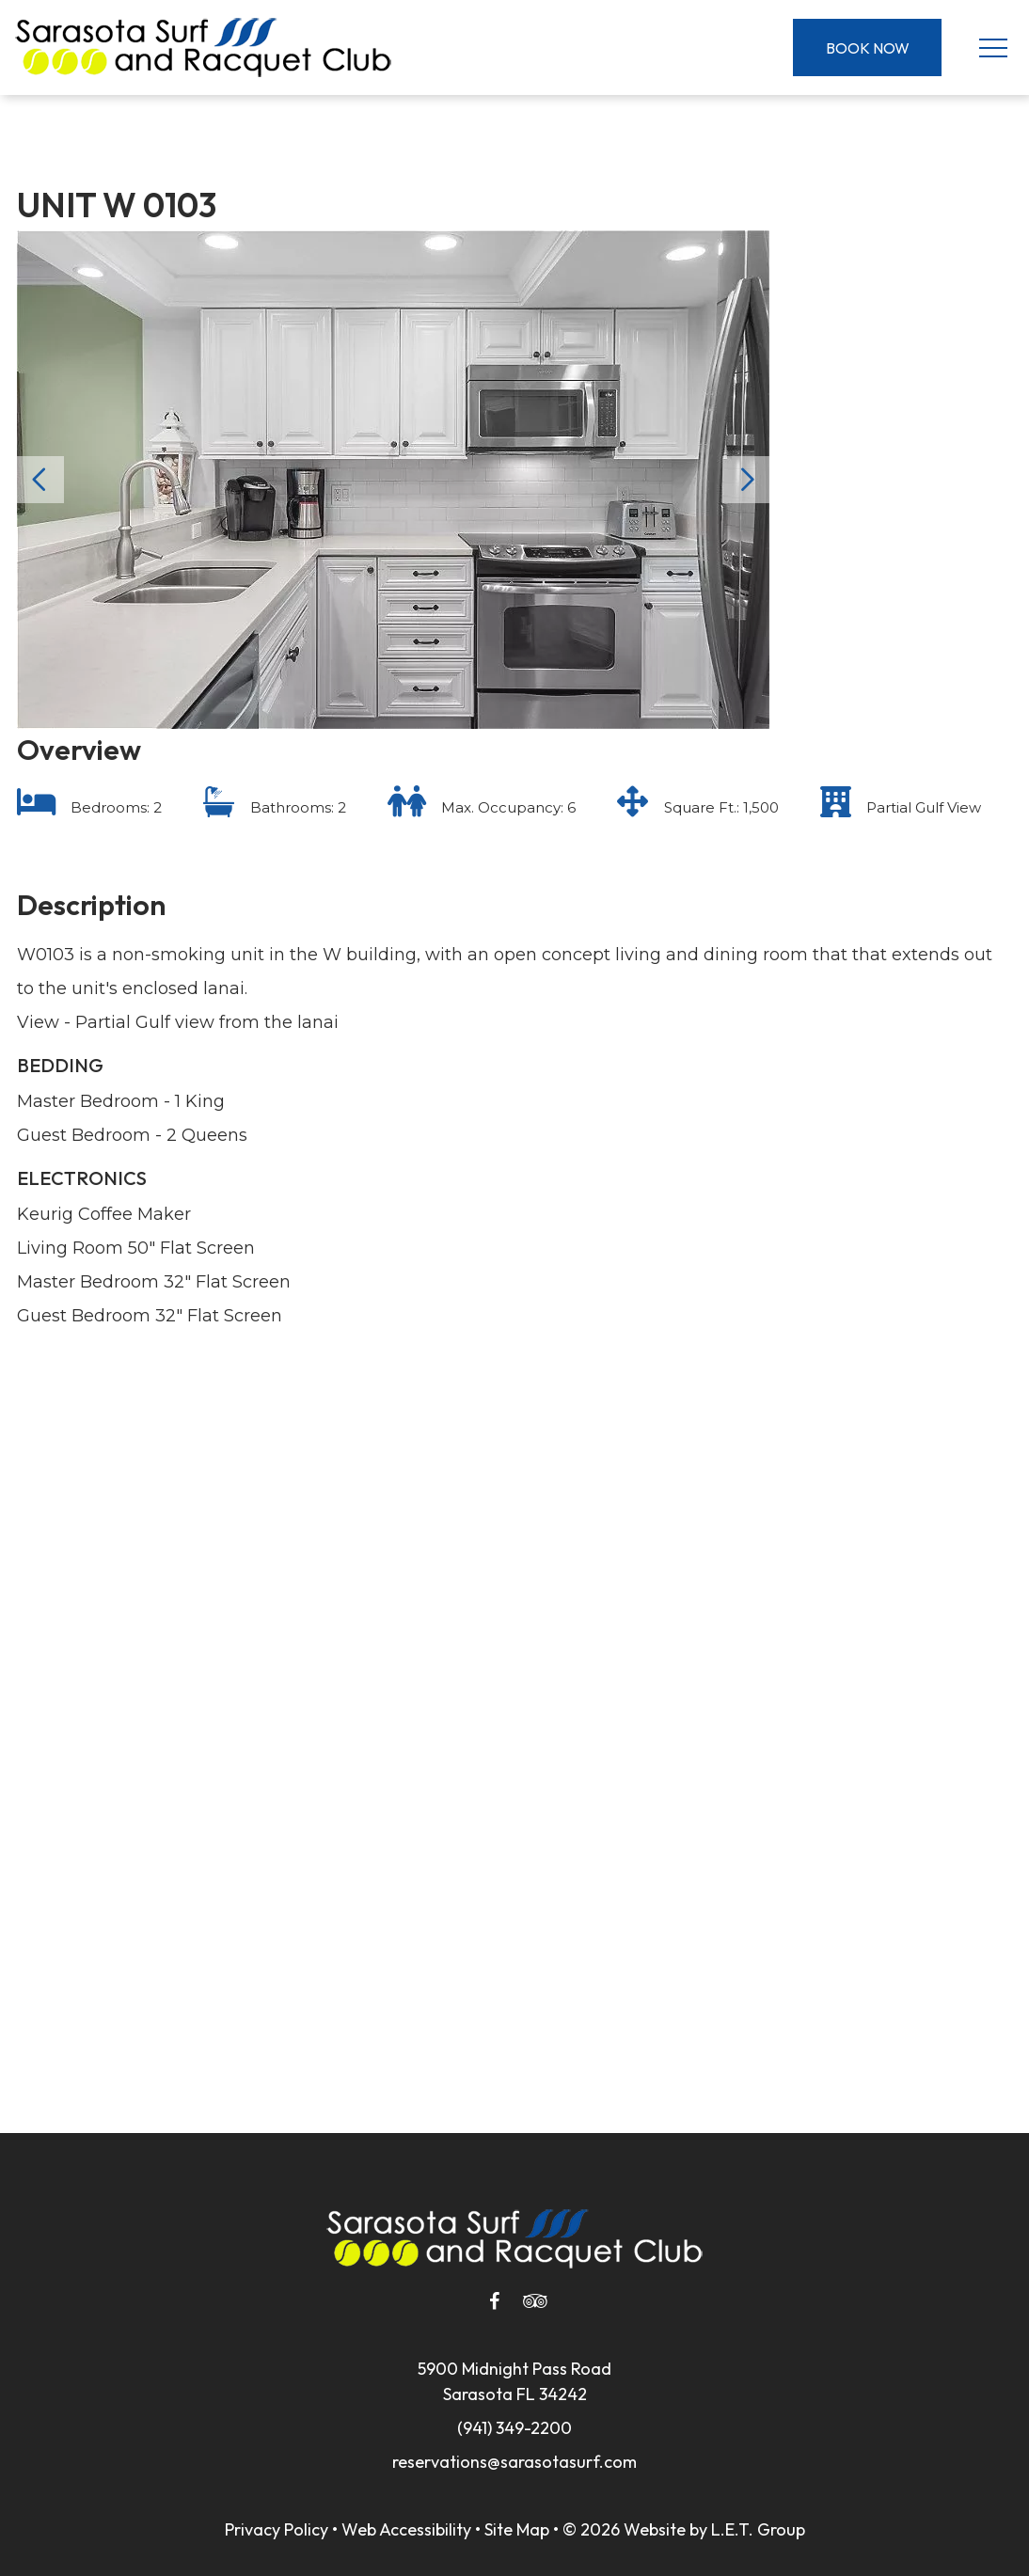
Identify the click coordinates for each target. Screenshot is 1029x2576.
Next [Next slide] (745, 479)
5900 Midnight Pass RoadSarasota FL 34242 (514, 2381)
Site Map (516, 2529)
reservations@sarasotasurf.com (514, 2462)
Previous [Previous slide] (40, 479)
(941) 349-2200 (514, 2428)
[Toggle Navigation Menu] (993, 47)
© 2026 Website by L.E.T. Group (683, 2529)
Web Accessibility (406, 2529)
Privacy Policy (276, 2529)
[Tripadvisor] (535, 2301)
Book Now (868, 48)
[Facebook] (493, 2301)
